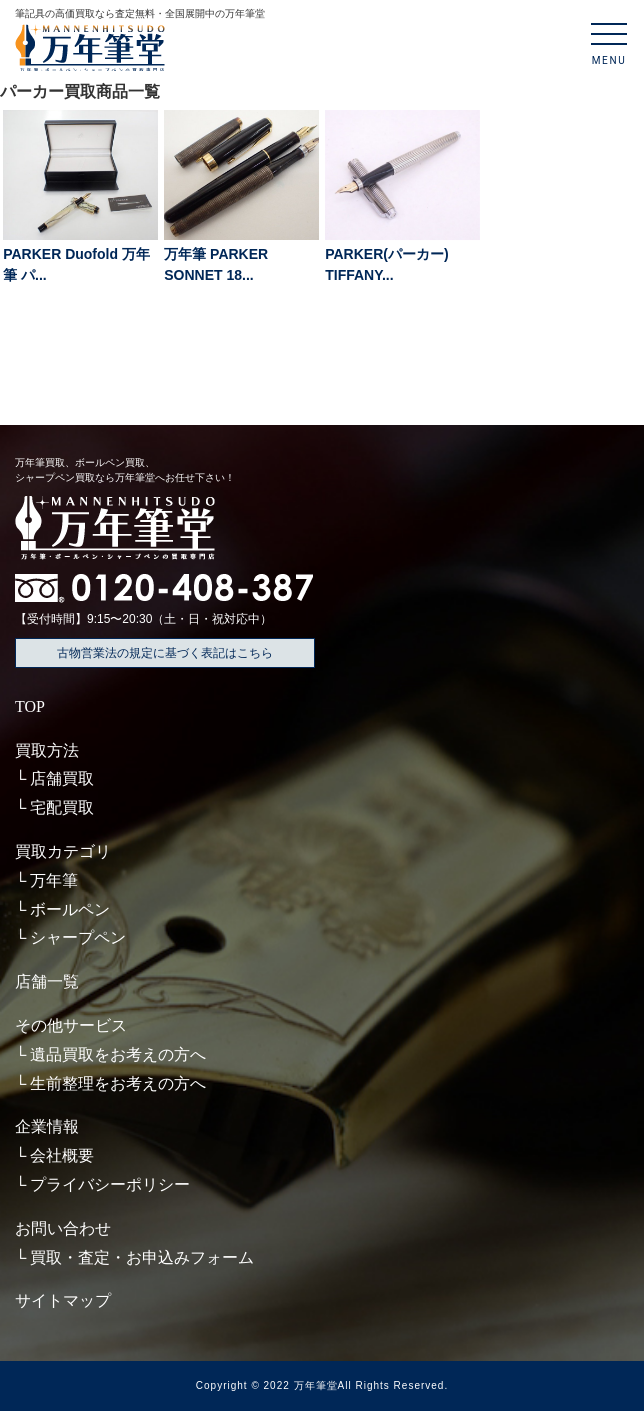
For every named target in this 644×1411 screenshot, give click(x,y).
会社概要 (62, 1155)
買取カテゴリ (63, 851)
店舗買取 (62, 778)
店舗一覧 (47, 981)
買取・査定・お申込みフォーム (142, 1257)
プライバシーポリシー (110, 1184)
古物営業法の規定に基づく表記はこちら (165, 653)
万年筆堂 (316, 1385)
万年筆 (54, 880)
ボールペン (70, 909)
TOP (30, 706)
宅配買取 (62, 807)
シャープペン (78, 937)
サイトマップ (63, 1300)
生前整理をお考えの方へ (118, 1083)
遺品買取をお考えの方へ (118, 1054)
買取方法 (47, 750)
